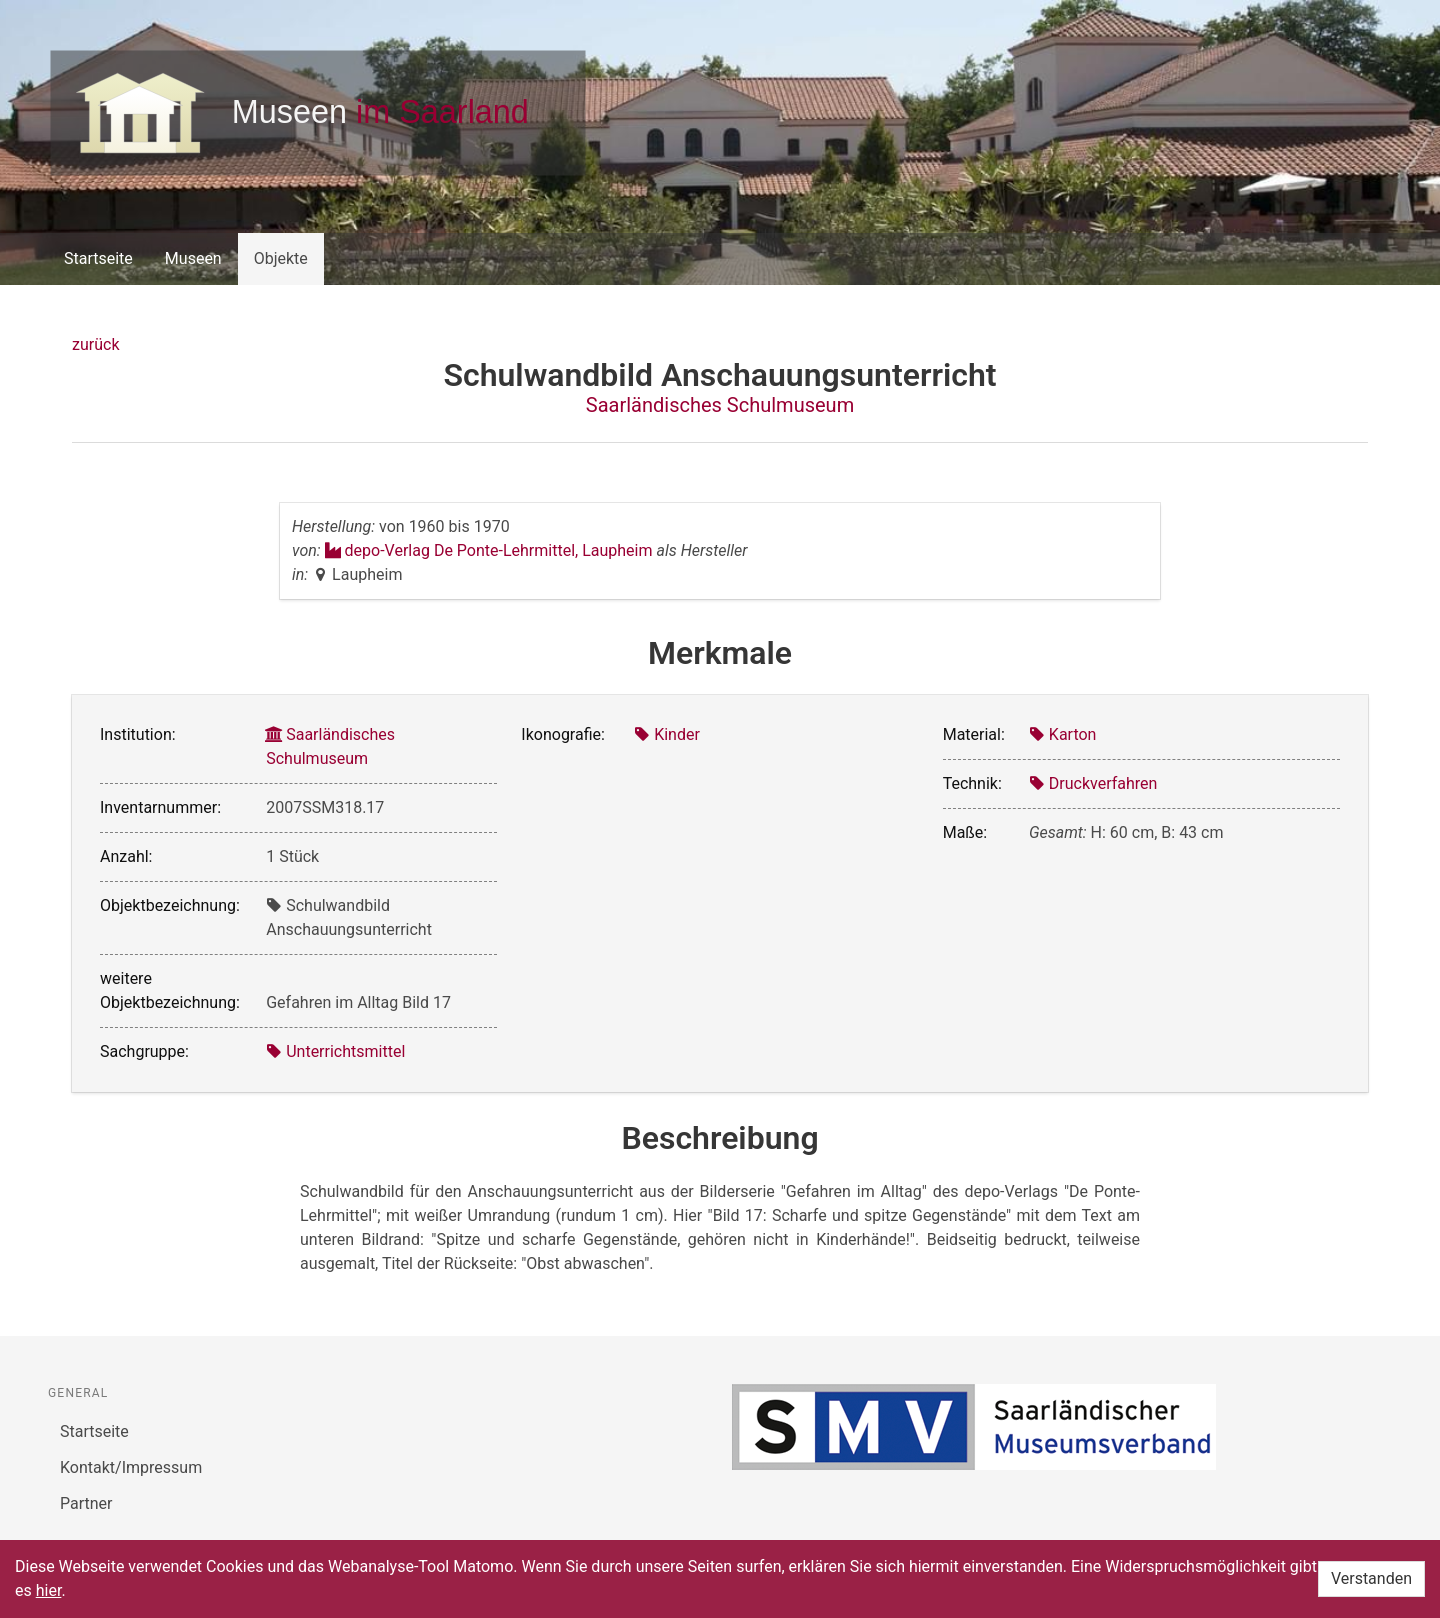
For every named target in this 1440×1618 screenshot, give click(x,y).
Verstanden (1371, 1578)
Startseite (98, 258)
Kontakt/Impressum (131, 1467)
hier (49, 1590)
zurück (95, 344)
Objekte (281, 258)
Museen (193, 258)
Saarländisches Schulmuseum (720, 405)
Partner (86, 1503)
